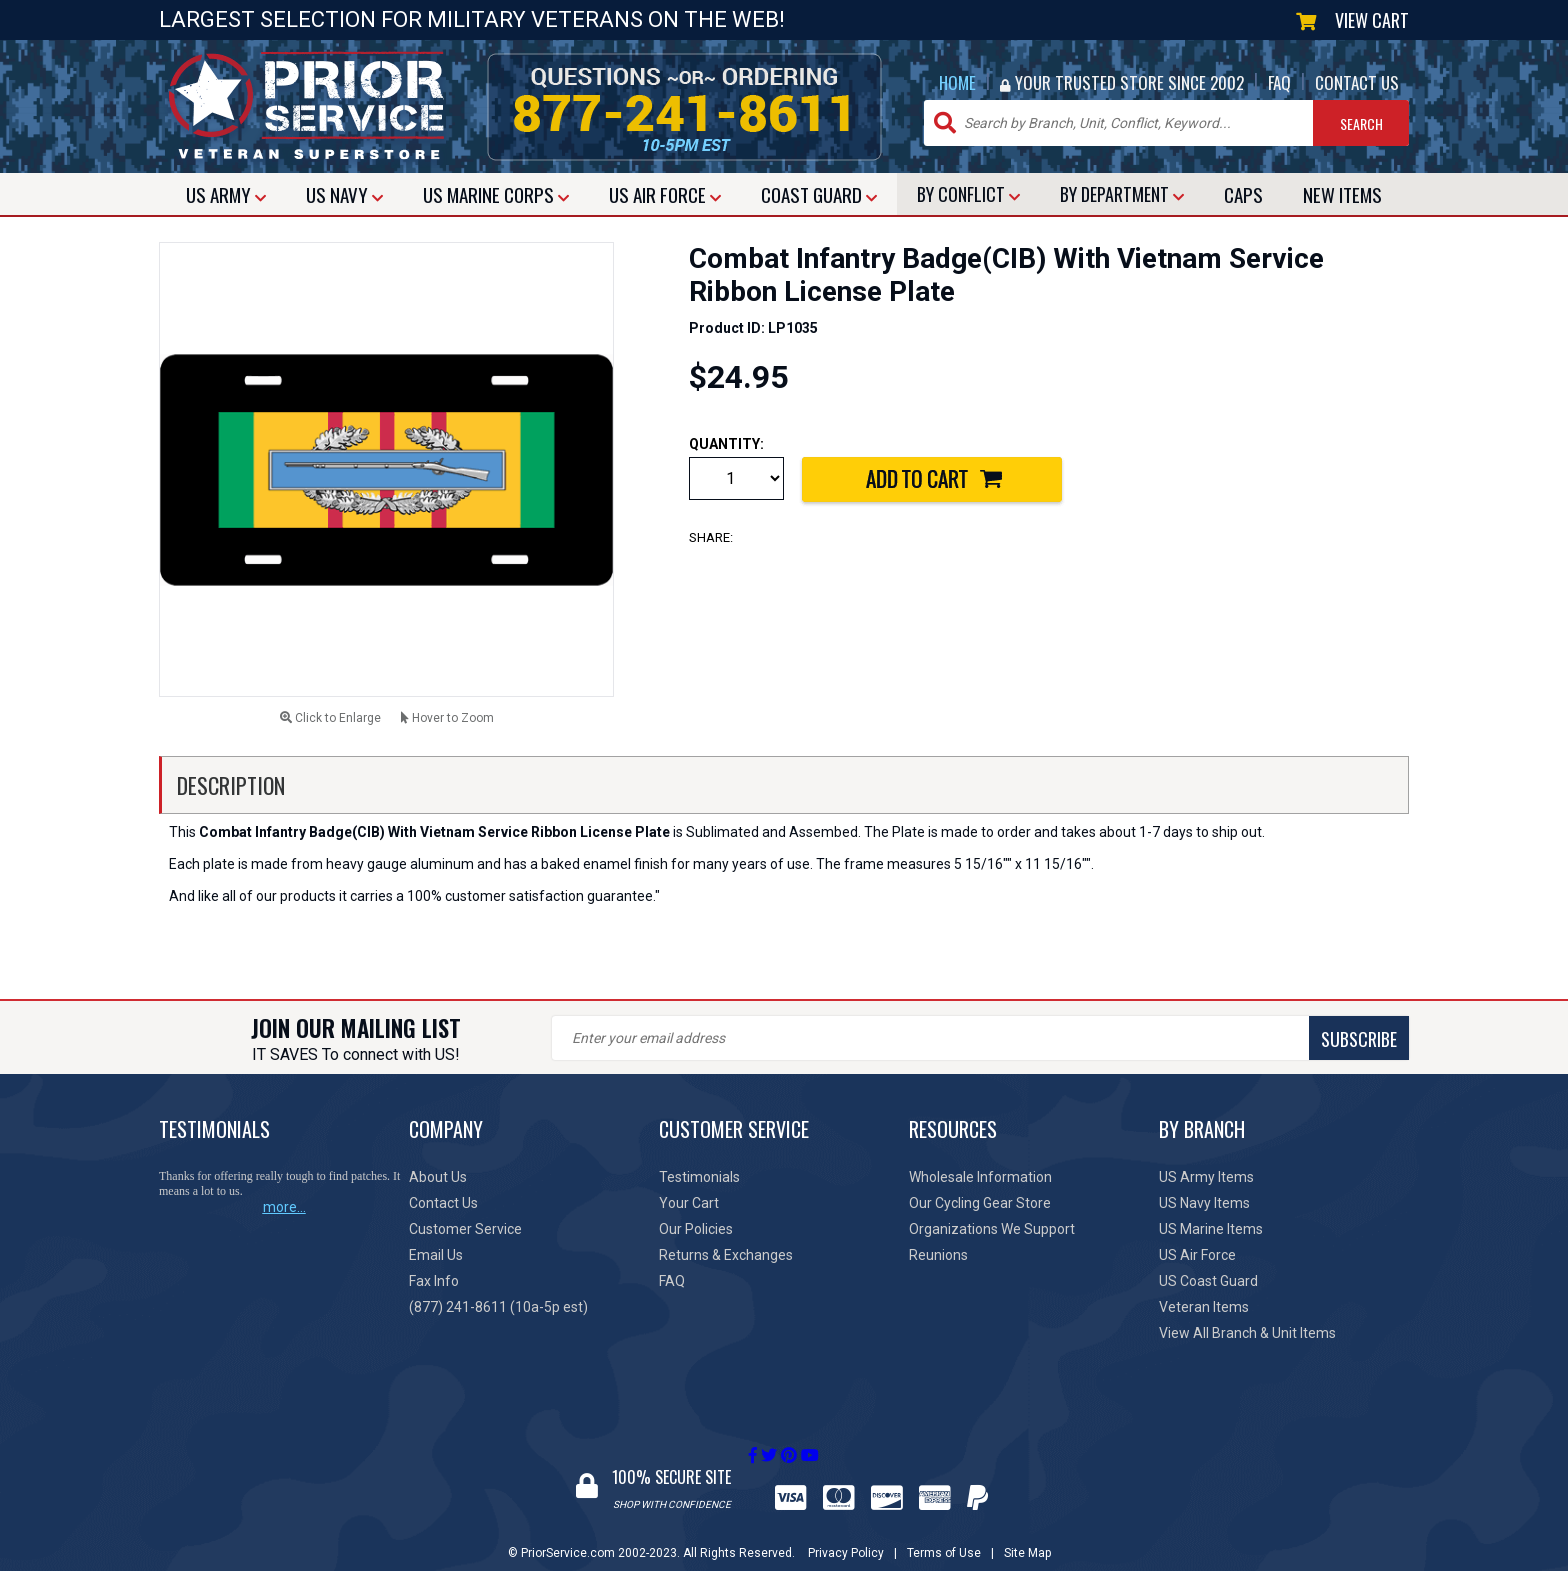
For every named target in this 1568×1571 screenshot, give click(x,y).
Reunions (938, 1255)
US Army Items (1206, 1177)
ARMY (226, 194)
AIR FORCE (665, 194)
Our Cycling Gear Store (980, 1203)
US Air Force (1197, 1255)
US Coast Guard (1208, 1281)
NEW (1342, 194)
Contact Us (443, 1203)
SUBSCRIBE (904, 1039)
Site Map (1027, 1534)
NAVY (344, 194)
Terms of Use (944, 1534)
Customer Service (465, 1229)
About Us (438, 1177)
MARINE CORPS (496, 194)
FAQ (1279, 82)
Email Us (436, 1255)
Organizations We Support (992, 1229)
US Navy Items (1204, 1203)
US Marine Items (1211, 1229)
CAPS (1243, 194)
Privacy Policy (846, 1534)
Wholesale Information (980, 1177)
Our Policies (696, 1229)
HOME (957, 82)
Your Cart (689, 1203)
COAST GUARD (819, 194)
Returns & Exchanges (726, 1255)
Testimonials (699, 1177)
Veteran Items (1204, 1307)
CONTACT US (1357, 82)
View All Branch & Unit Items (1247, 1333)
